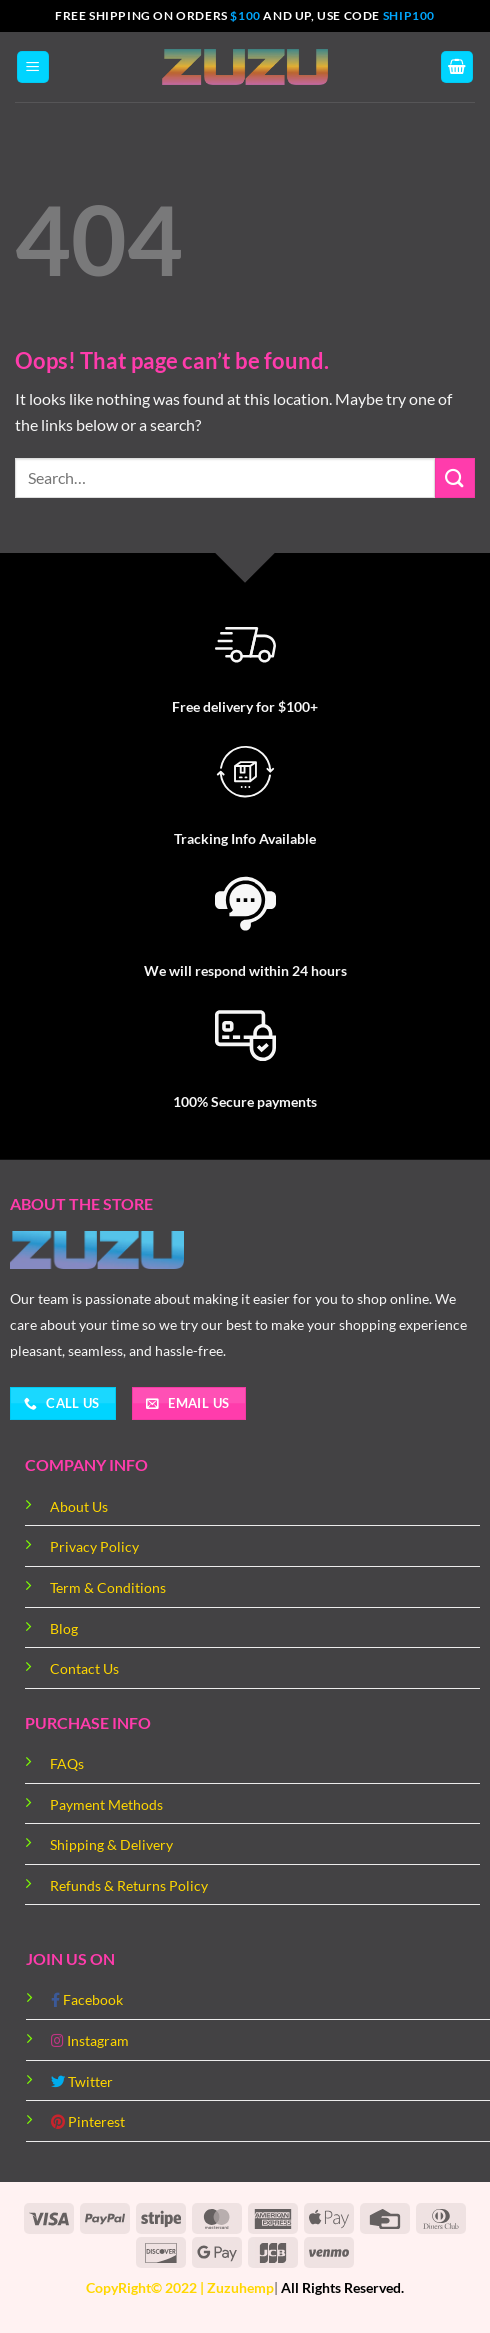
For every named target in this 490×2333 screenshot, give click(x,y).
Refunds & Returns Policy (129, 1885)
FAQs (67, 1763)
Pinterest (88, 2121)
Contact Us (84, 1668)
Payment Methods (106, 1804)
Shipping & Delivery (111, 1844)
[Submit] (455, 477)
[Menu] (33, 67)
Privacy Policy (94, 1546)
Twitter (82, 2081)
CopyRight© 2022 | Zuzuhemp (180, 2287)
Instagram (90, 2040)
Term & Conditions (108, 1587)
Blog (64, 1628)
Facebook (87, 1999)
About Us (79, 1506)
